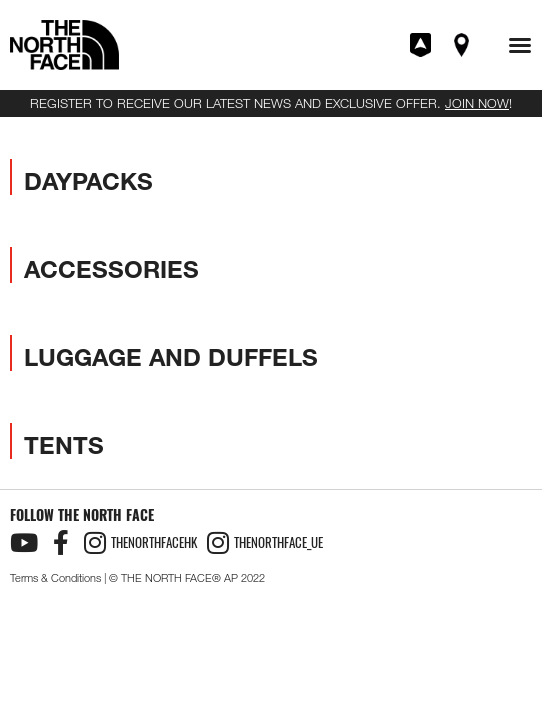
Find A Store (463, 45)
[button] (520, 45)
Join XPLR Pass (422, 45)
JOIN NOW (477, 103)
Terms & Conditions (55, 578)
